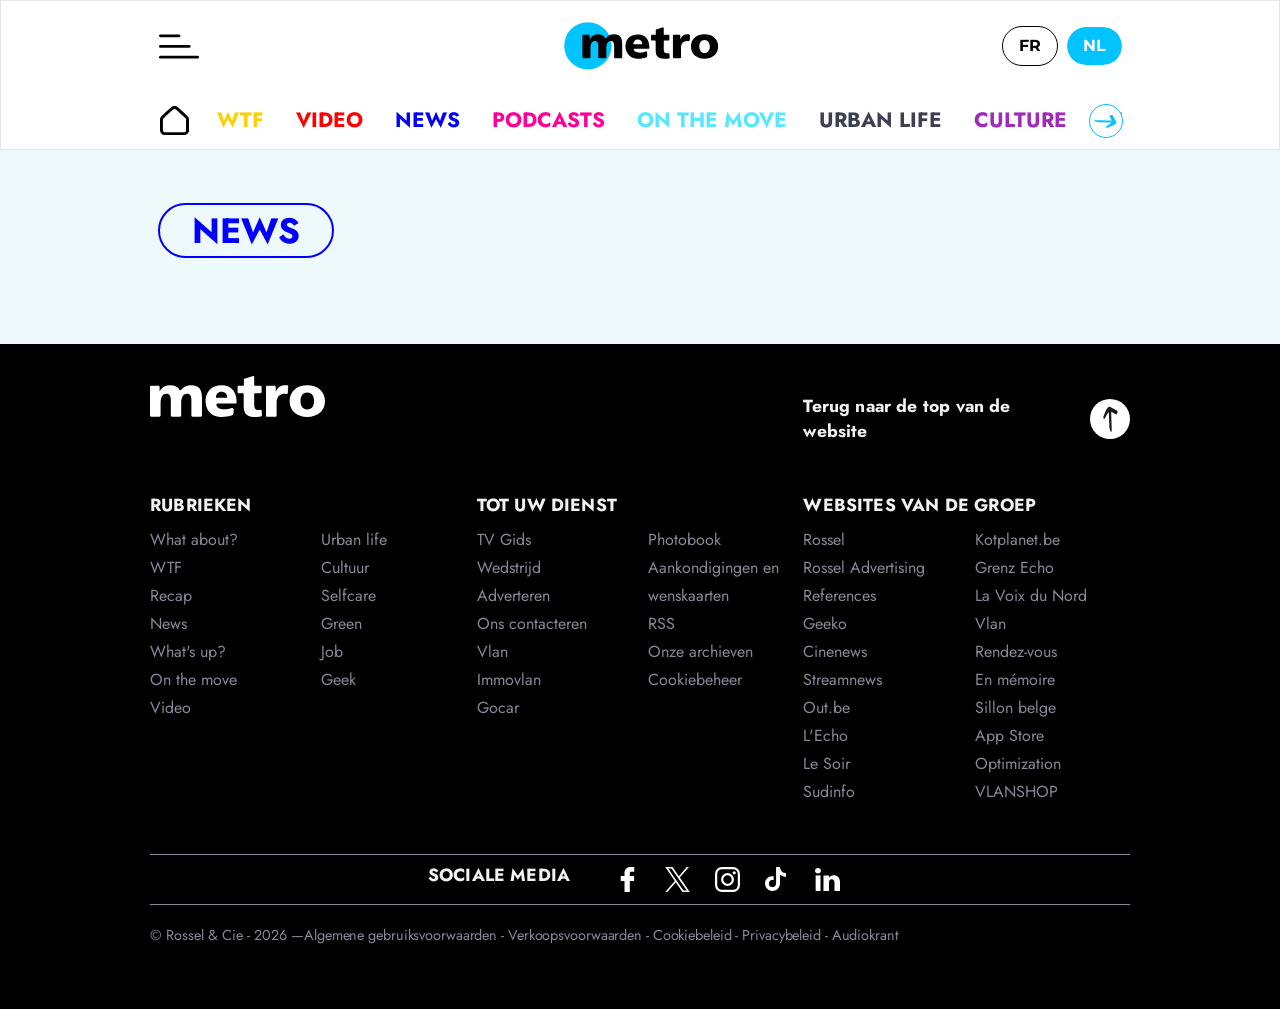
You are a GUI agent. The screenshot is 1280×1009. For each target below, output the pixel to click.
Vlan (492, 651)
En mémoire (1015, 679)
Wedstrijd (509, 567)
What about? (194, 539)
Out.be (826, 707)
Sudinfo (829, 791)
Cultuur (345, 567)
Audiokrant (865, 935)
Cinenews (835, 651)
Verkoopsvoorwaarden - (580, 935)
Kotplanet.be (1017, 539)
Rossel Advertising (864, 567)
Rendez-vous (1016, 651)
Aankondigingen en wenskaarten (713, 581)
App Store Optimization (1018, 749)
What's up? (188, 651)
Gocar (498, 707)
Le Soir (826, 763)
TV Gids (504, 539)
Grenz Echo (1014, 567)
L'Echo (825, 735)
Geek (338, 679)
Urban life (880, 120)
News (427, 120)
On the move (712, 120)
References (839, 595)
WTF (240, 120)
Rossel (824, 539)
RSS (661, 623)
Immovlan (509, 679)
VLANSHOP (1016, 791)
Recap (171, 595)
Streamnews (842, 679)
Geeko (825, 623)
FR (1030, 45)
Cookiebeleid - (698, 935)
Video (329, 120)
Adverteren (513, 595)
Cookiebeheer (695, 679)
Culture (1020, 120)
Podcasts (548, 120)
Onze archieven (700, 651)
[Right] (1106, 121)
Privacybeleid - (786, 935)
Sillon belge (1015, 707)
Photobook (684, 539)
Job (332, 651)
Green (341, 623)
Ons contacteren (532, 623)
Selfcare (348, 595)
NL (1094, 45)
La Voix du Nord (1031, 595)
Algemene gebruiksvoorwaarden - (406, 935)
